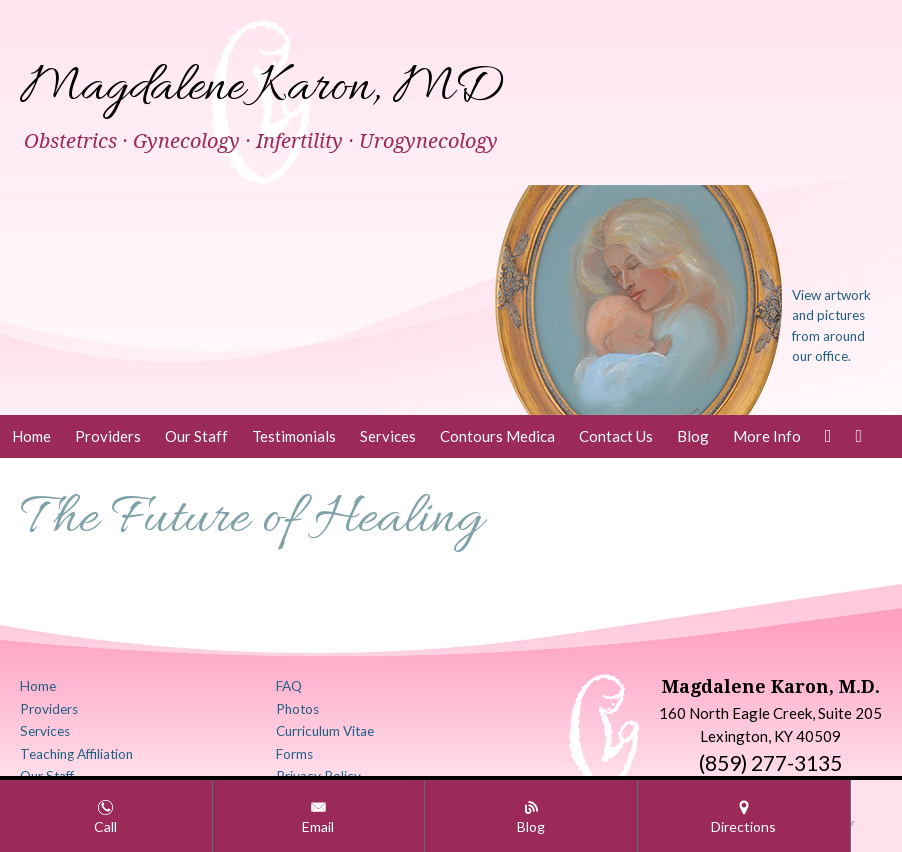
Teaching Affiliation (76, 754)
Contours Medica (497, 436)
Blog (693, 436)
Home (31, 436)
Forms (294, 754)
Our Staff (196, 436)
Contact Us (616, 436)
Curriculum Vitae (325, 731)
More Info (767, 436)
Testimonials (294, 436)
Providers (108, 436)
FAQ (289, 686)
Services (388, 436)
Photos (297, 709)
